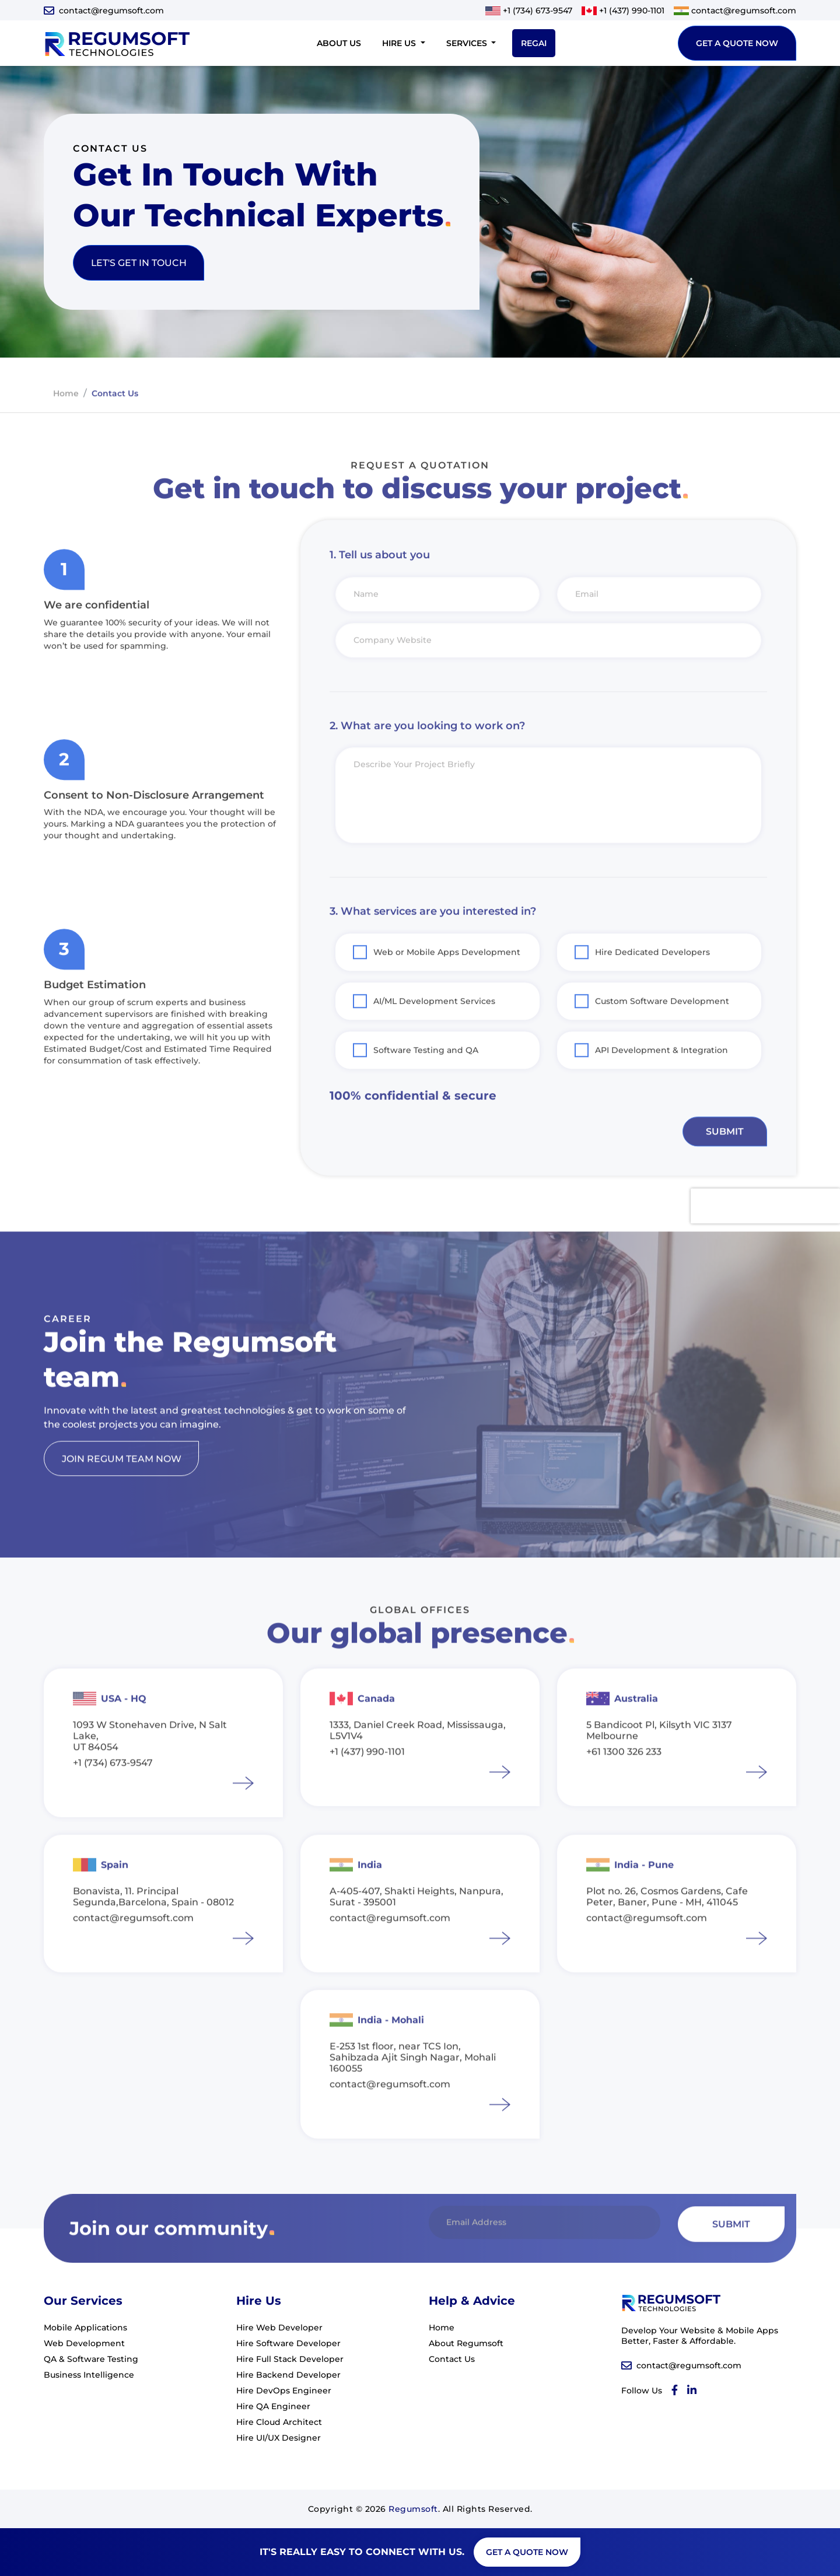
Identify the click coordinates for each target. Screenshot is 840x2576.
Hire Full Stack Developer (290, 2359)
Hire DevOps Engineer (283, 2390)
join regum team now (121, 1492)
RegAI (534, 43)
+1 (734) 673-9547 (537, 10)
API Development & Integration (661, 1084)
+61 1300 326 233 (624, 1785)
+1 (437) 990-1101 (631, 10)
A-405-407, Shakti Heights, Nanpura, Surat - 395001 (416, 1931)
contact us (115, 427)
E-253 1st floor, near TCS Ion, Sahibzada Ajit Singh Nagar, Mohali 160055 (413, 2091)
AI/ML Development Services (434, 1035)
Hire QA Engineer (273, 2406)
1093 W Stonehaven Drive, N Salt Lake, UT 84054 (150, 1770)
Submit (724, 1165)
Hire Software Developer (288, 2343)
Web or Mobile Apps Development (446, 986)
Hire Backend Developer (288, 2375)
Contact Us (452, 2359)
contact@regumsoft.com (111, 10)
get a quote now (737, 43)
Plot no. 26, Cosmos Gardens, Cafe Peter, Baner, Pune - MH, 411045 (667, 1931)
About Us (339, 43)
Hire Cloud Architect (279, 2422)
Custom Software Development (662, 1035)
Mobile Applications (85, 2327)
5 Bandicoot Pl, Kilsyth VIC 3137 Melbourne (659, 1765)
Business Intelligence (89, 2375)
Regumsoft (413, 2509)
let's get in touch (139, 262)
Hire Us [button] (400, 43)
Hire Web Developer (279, 2327)
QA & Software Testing (91, 2359)
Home (441, 2327)
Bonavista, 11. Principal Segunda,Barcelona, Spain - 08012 (153, 1931)
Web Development (84, 2343)
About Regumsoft (466, 2343)
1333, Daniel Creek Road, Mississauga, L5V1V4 (418, 1765)
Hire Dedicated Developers (652, 986)
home (66, 427)
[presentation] (765, 1239)
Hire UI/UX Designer (278, 2437)
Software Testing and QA (425, 1084)
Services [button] (467, 43)
